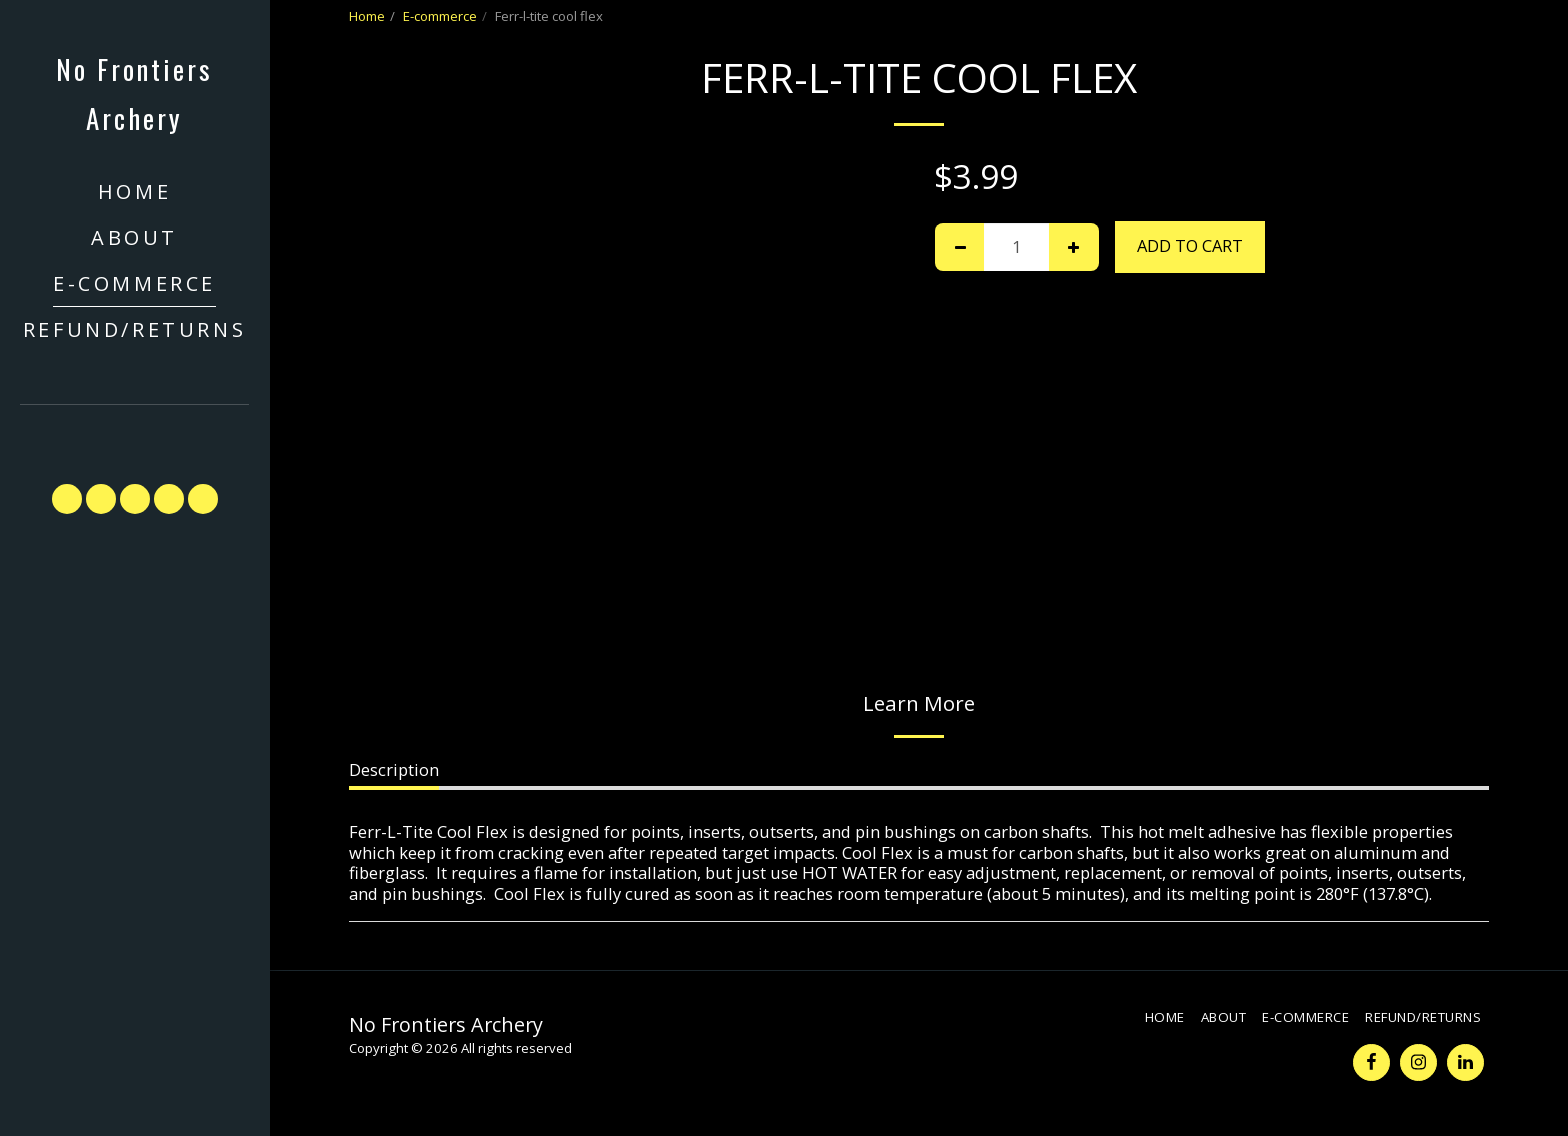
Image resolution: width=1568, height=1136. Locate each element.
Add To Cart (1190, 245)
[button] (135, 434)
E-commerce (440, 16)
